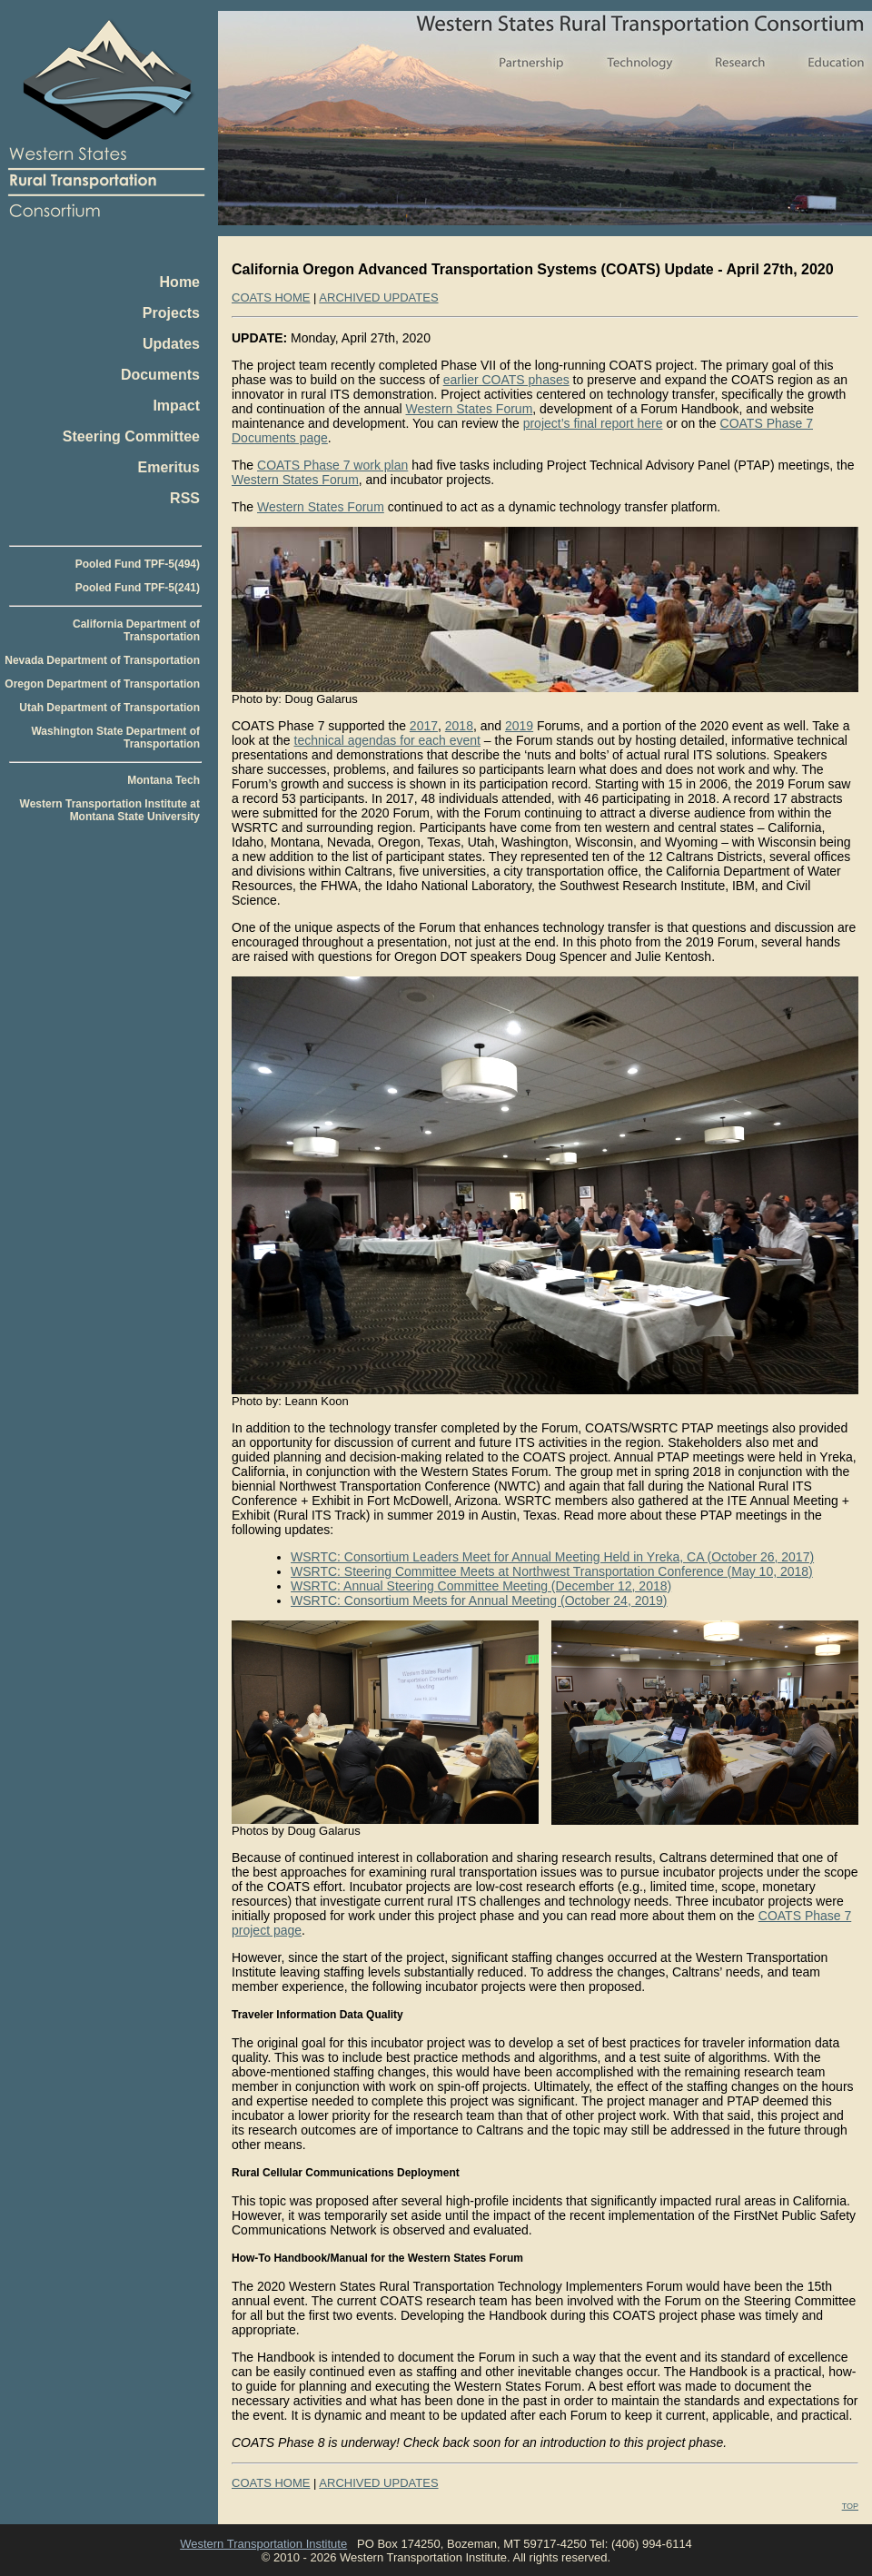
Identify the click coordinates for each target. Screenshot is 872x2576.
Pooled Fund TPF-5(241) (137, 587)
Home (180, 282)
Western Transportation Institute (263, 2544)
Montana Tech (163, 780)
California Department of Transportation (136, 630)
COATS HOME (271, 297)
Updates (171, 344)
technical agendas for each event (387, 740)
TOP (850, 2506)
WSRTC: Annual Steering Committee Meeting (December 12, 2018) (481, 1586)
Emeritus (169, 467)
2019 (519, 725)
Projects (171, 313)
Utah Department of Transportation (109, 707)
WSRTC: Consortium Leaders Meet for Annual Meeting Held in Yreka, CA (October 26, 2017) (552, 1557)
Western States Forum (469, 408)
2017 (424, 725)
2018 (459, 725)
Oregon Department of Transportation (102, 684)
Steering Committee (131, 436)
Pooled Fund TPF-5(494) (137, 564)
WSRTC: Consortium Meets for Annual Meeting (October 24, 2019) (479, 1600)
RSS (185, 498)
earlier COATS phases (506, 379)
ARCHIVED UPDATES (378, 297)
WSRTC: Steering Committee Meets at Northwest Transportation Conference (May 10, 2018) (552, 1571)
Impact (176, 405)
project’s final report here (593, 423)
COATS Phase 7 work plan (332, 465)
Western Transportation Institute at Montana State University (110, 810)
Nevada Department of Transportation (102, 660)
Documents (160, 374)
